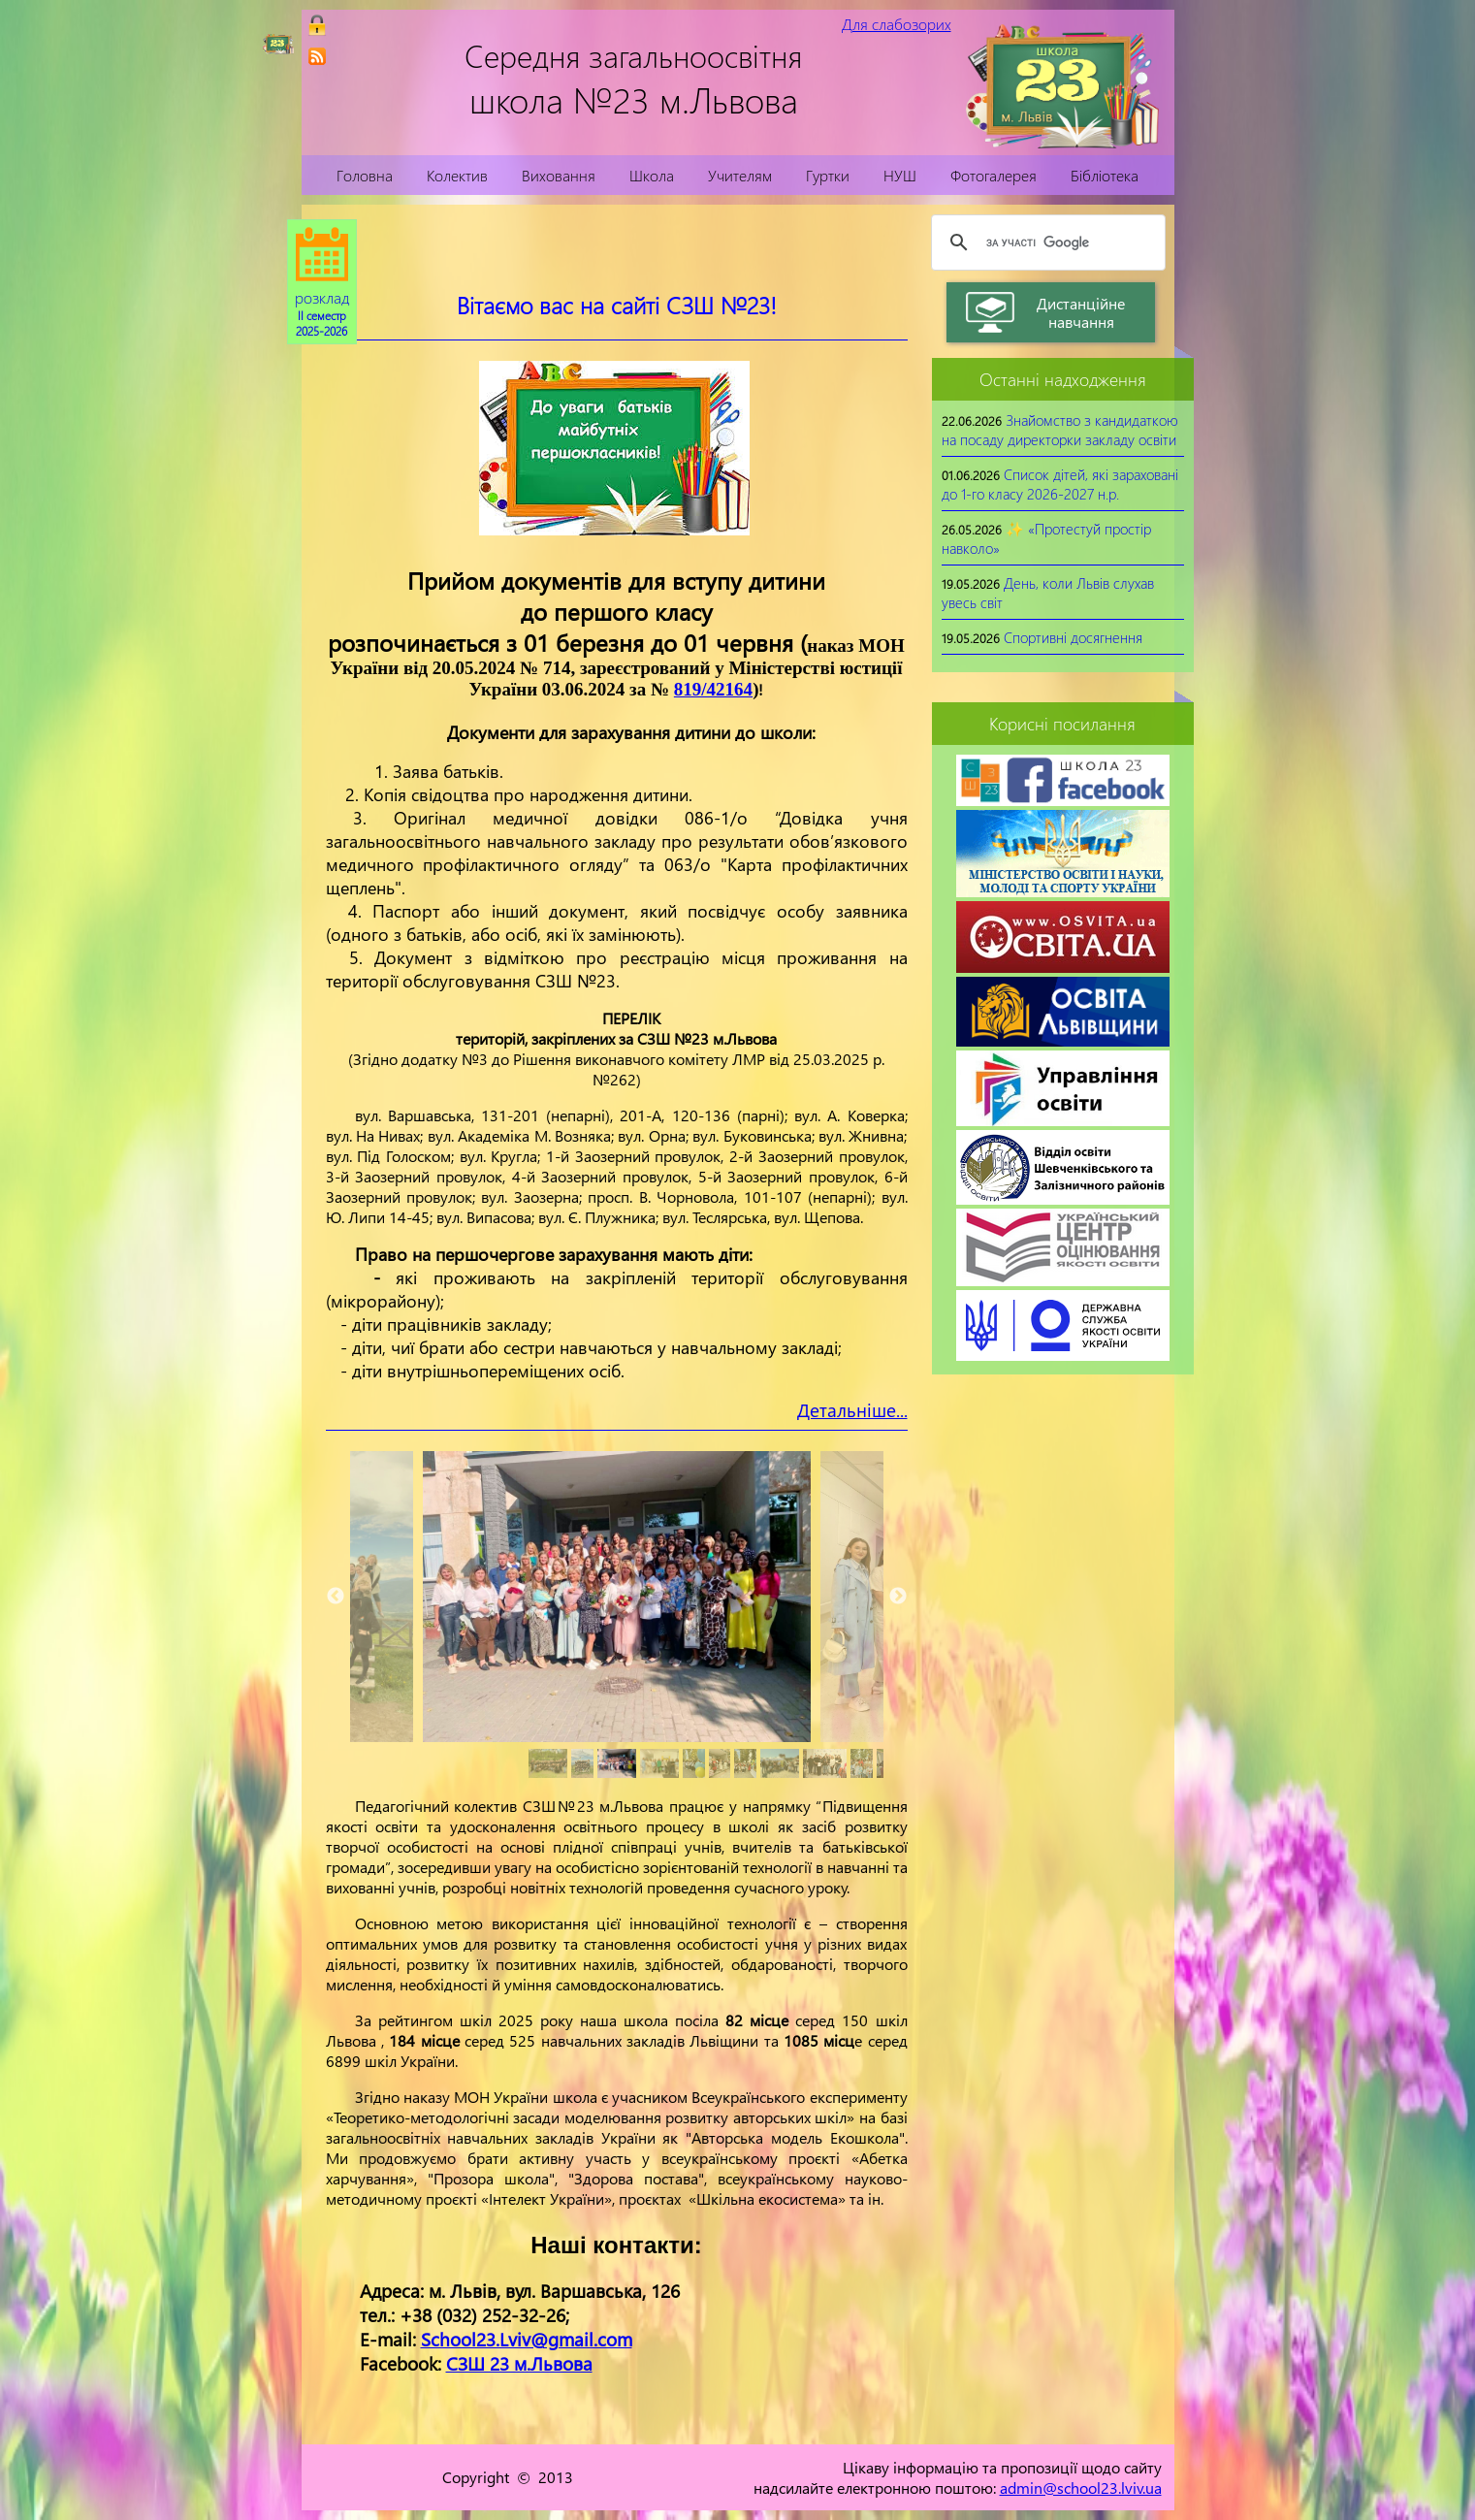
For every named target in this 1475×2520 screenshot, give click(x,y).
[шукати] (1045, 242)
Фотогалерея (993, 175)
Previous (335, 1596)
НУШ (899, 175)
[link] (317, 56)
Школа (651, 175)
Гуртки (828, 175)
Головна (365, 175)
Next (898, 1596)
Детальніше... (852, 1410)
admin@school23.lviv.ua (1081, 2487)
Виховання (558, 175)
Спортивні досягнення (1073, 637)
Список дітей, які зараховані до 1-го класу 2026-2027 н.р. (1060, 484)
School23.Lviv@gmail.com (526, 2339)
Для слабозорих (896, 24)
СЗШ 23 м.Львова (519, 2363)
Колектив (457, 175)
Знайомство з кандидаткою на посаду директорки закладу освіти (1060, 429)
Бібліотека (1104, 175)
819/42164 (713, 689)
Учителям (740, 175)
